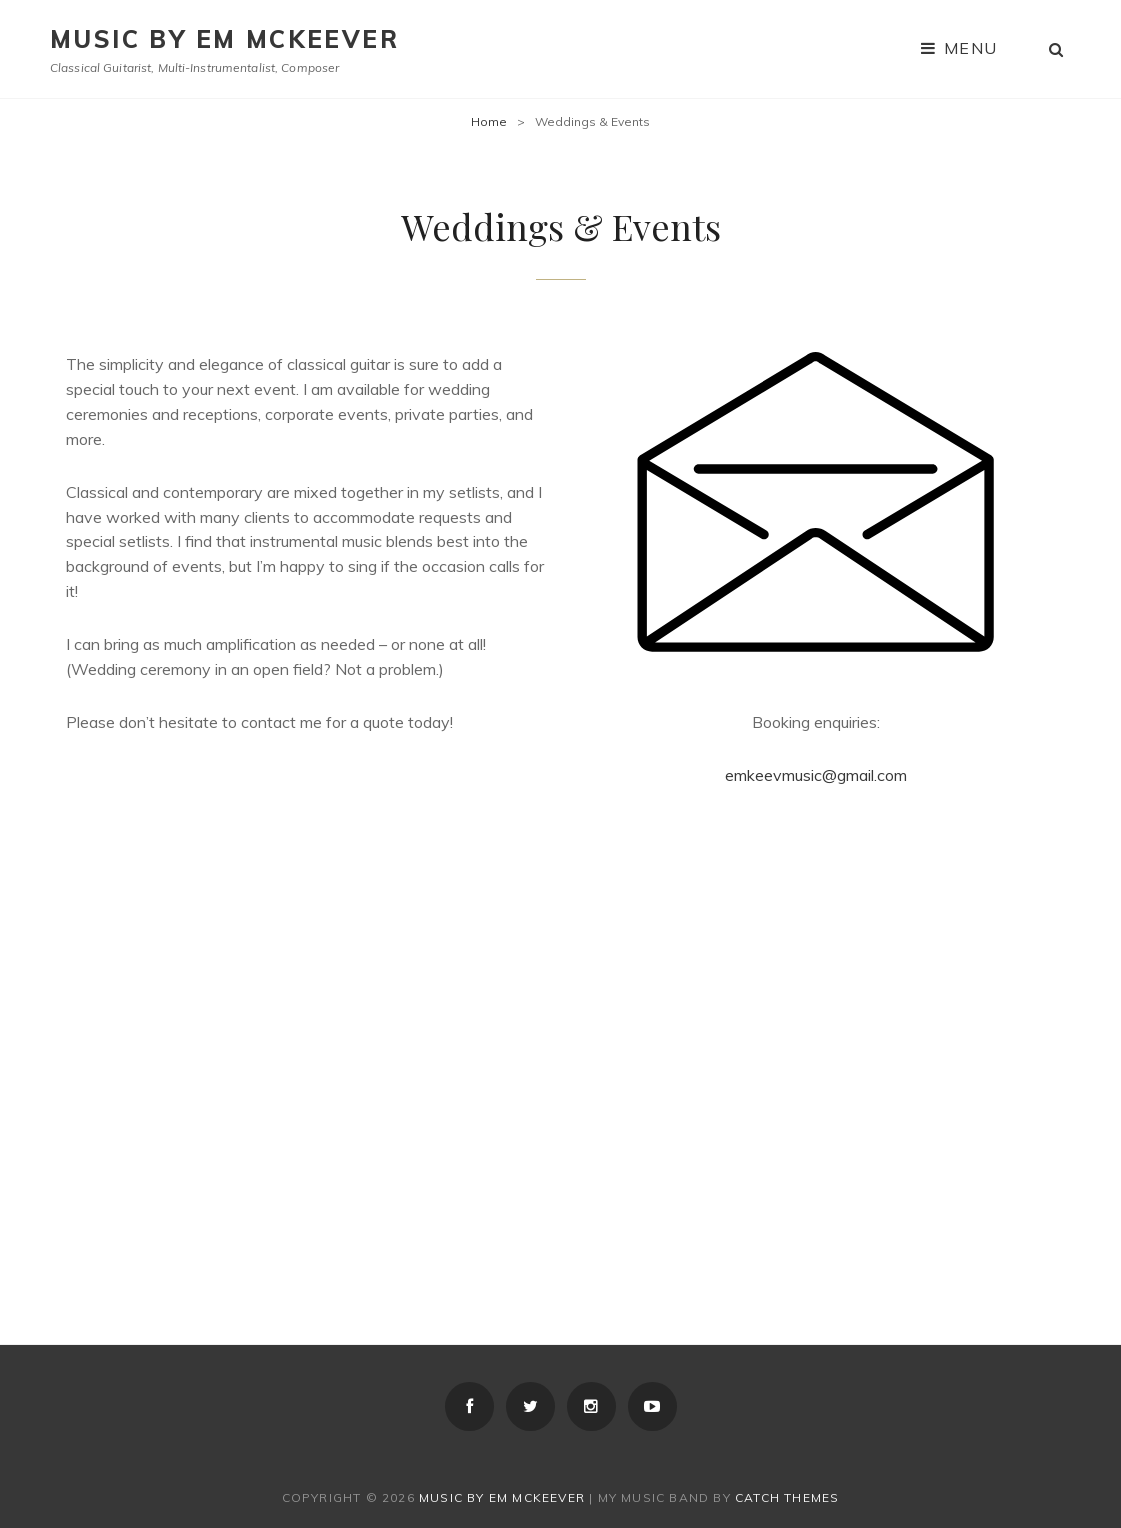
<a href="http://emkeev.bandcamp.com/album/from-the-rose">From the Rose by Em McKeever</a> (306, 1053)
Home (489, 121)
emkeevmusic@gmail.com (816, 775)
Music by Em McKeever (224, 39)
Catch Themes (787, 1497)
